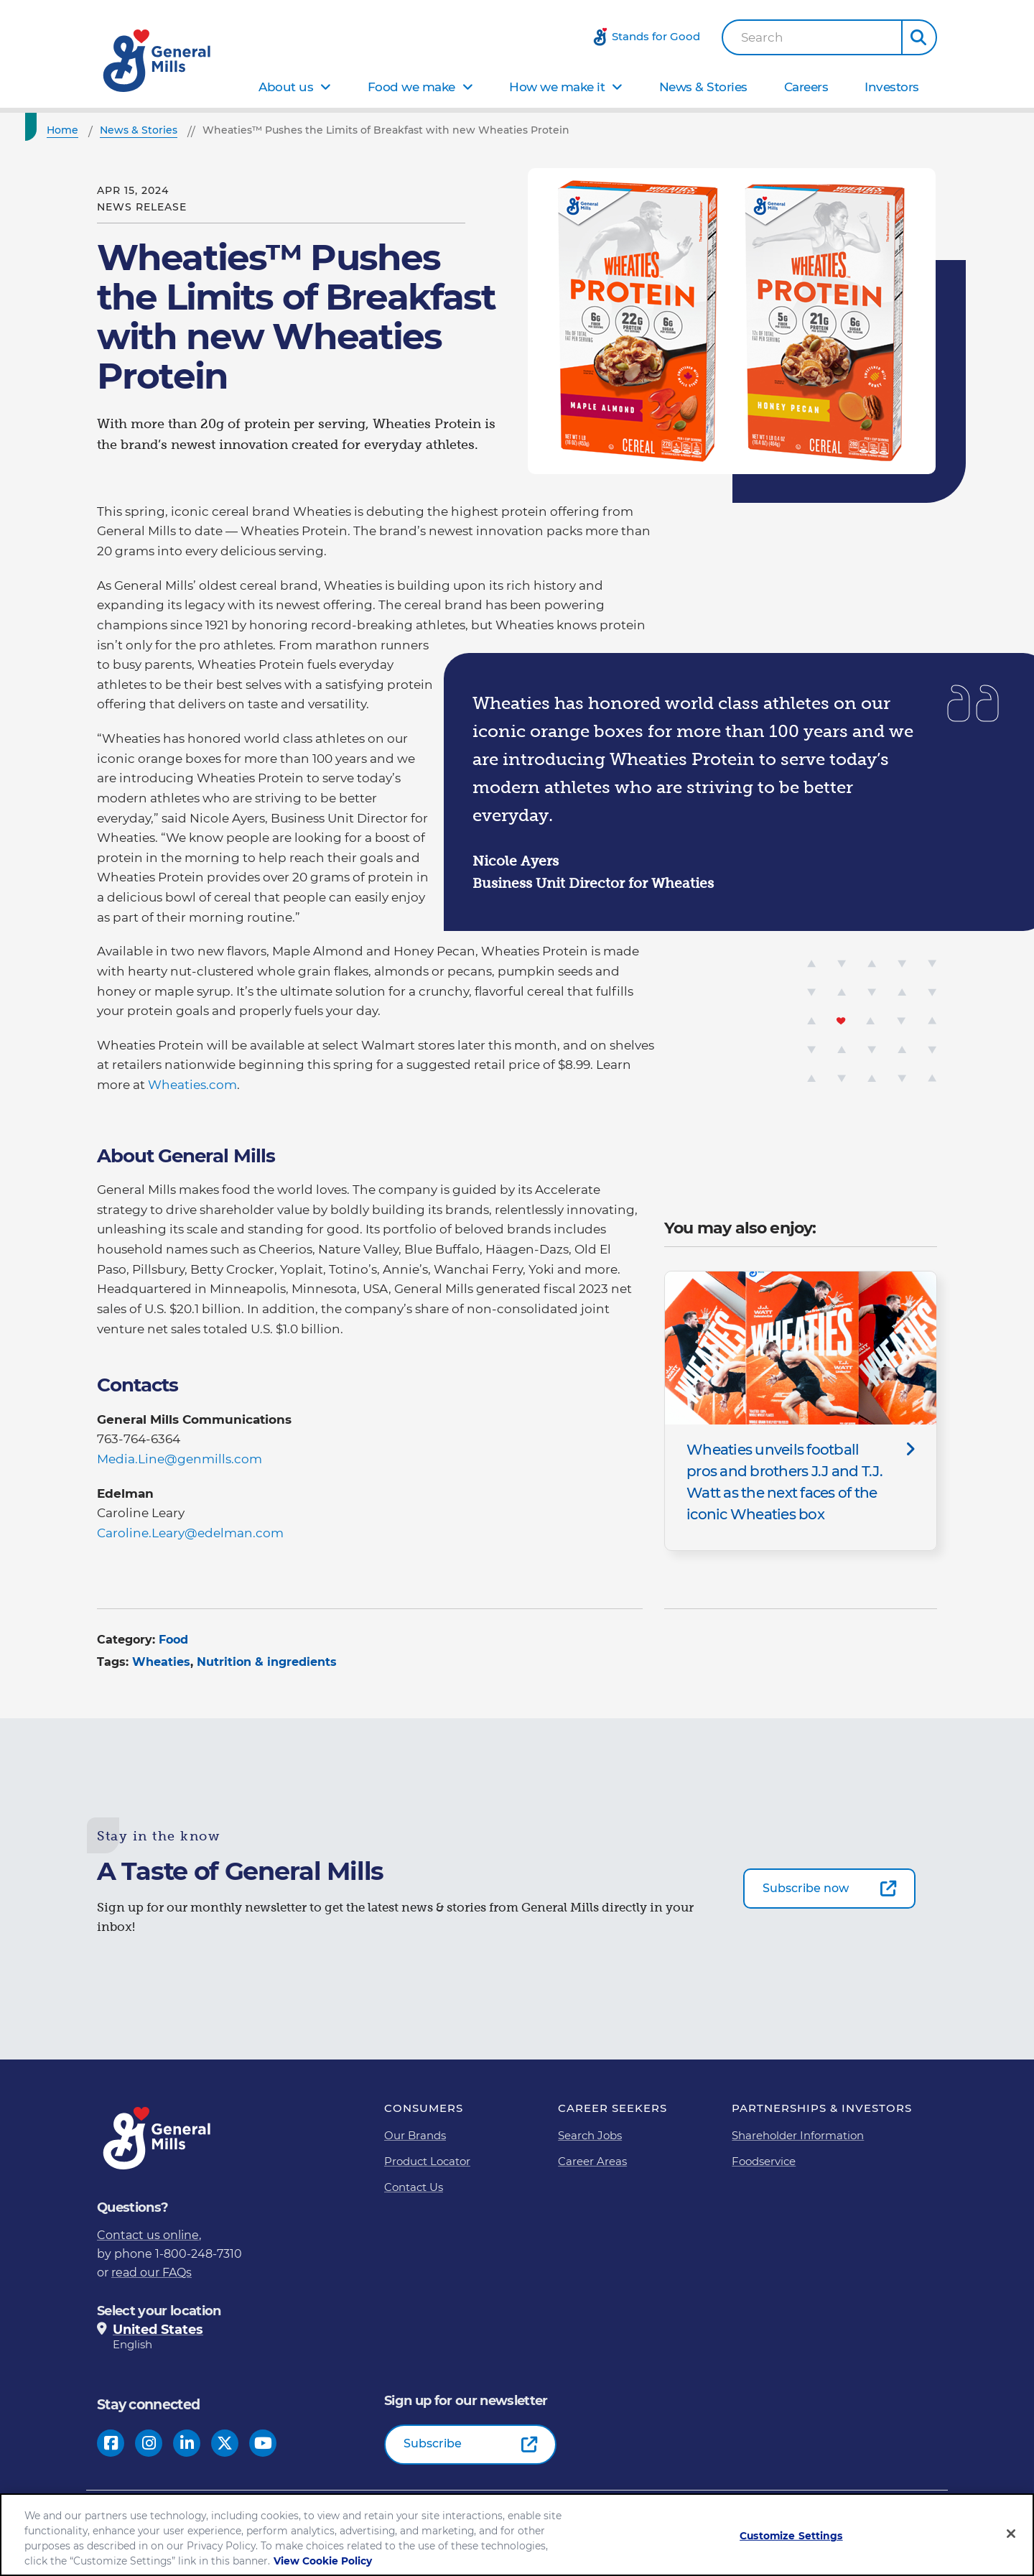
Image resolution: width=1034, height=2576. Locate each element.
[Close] (1011, 2534)
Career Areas (592, 2161)
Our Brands (415, 2135)
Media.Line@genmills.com (179, 1459)
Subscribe (433, 2443)
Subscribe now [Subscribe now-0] (806, 1888)
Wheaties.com (192, 1085)
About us (285, 87)
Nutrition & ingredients (267, 1662)
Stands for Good (656, 36)
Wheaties (161, 1662)
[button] (919, 37)
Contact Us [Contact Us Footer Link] (413, 2187)
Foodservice (764, 2161)
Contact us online (148, 2235)
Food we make (411, 87)
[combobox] (812, 37)
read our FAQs (151, 2272)
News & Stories (703, 87)
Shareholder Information (798, 2135)
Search (762, 38)
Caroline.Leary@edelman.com (190, 1533)
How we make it (557, 87)
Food (173, 1639)
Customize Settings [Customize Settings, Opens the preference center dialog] (791, 2537)
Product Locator (427, 2161)
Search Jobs (590, 2135)
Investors (892, 87)
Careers (806, 87)
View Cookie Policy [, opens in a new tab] (323, 2561)
